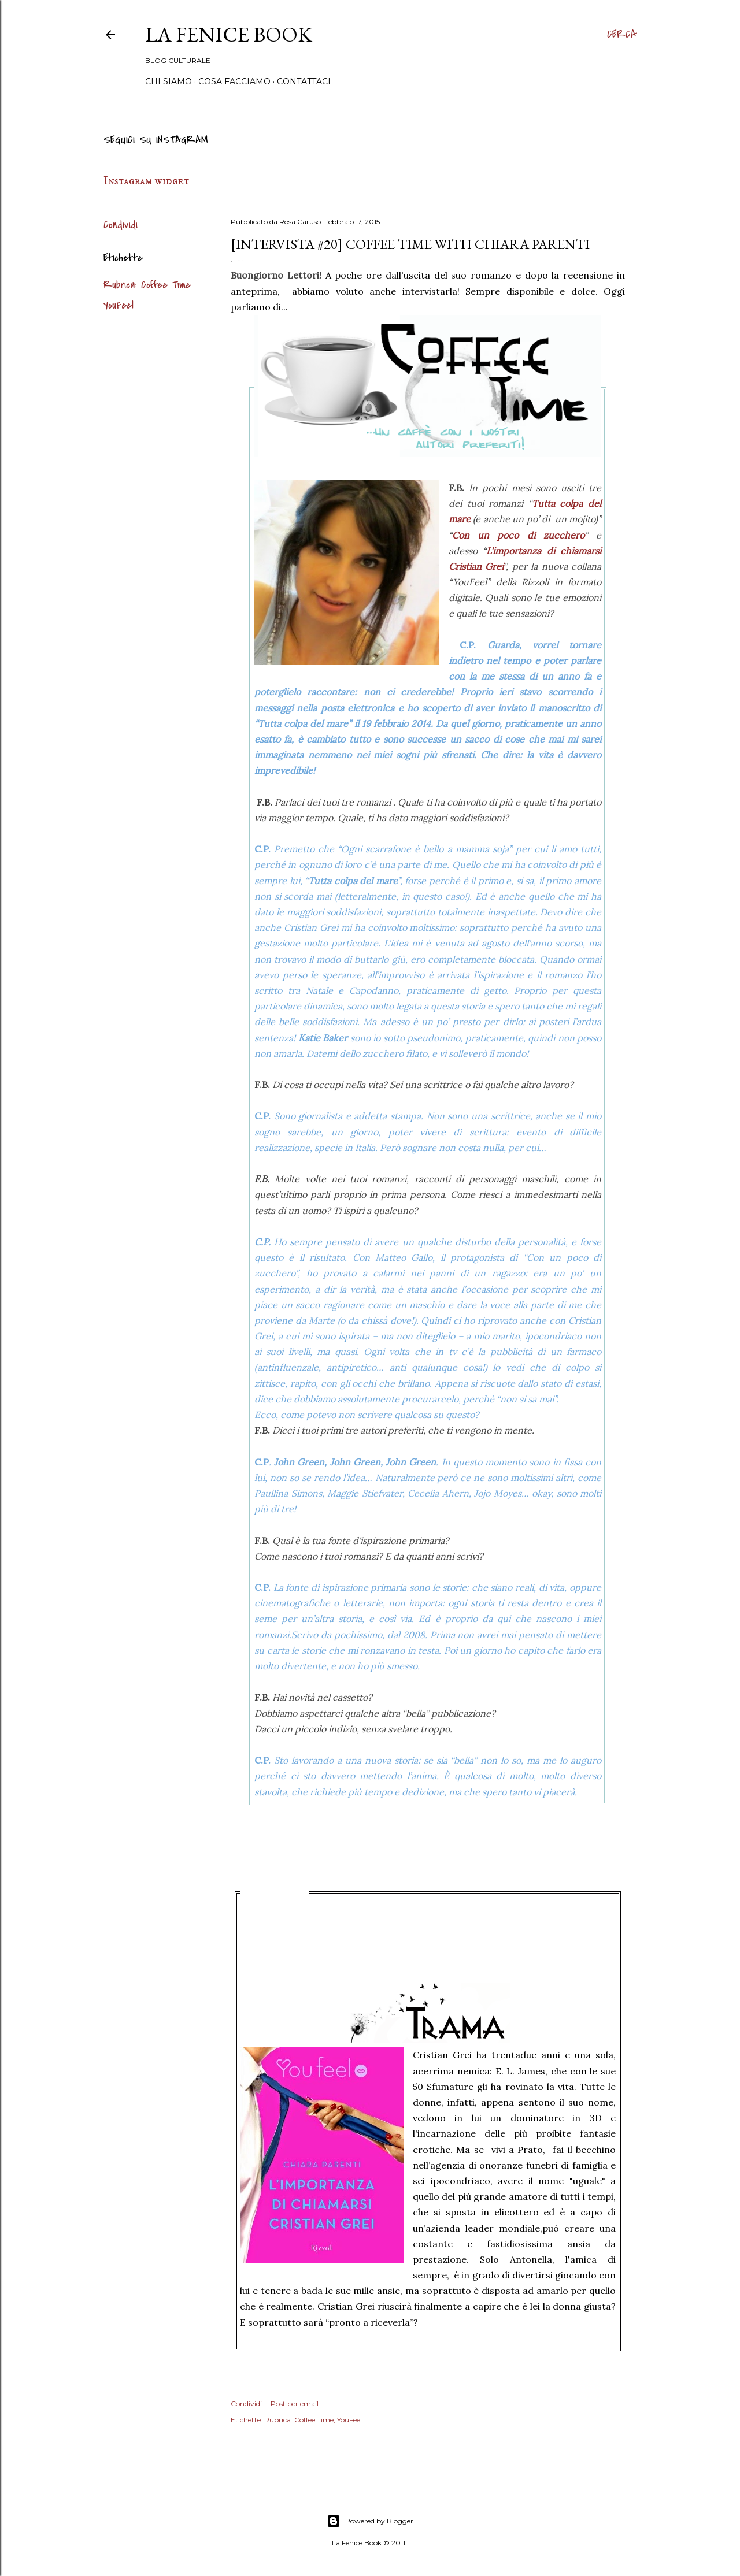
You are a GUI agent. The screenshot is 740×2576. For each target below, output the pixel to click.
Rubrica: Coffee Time (147, 285)
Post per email (295, 2403)
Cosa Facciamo (234, 81)
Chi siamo (168, 81)
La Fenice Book (228, 34)
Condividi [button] (120, 225)
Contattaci (304, 81)
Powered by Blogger (370, 2521)
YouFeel (118, 305)
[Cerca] (622, 35)
